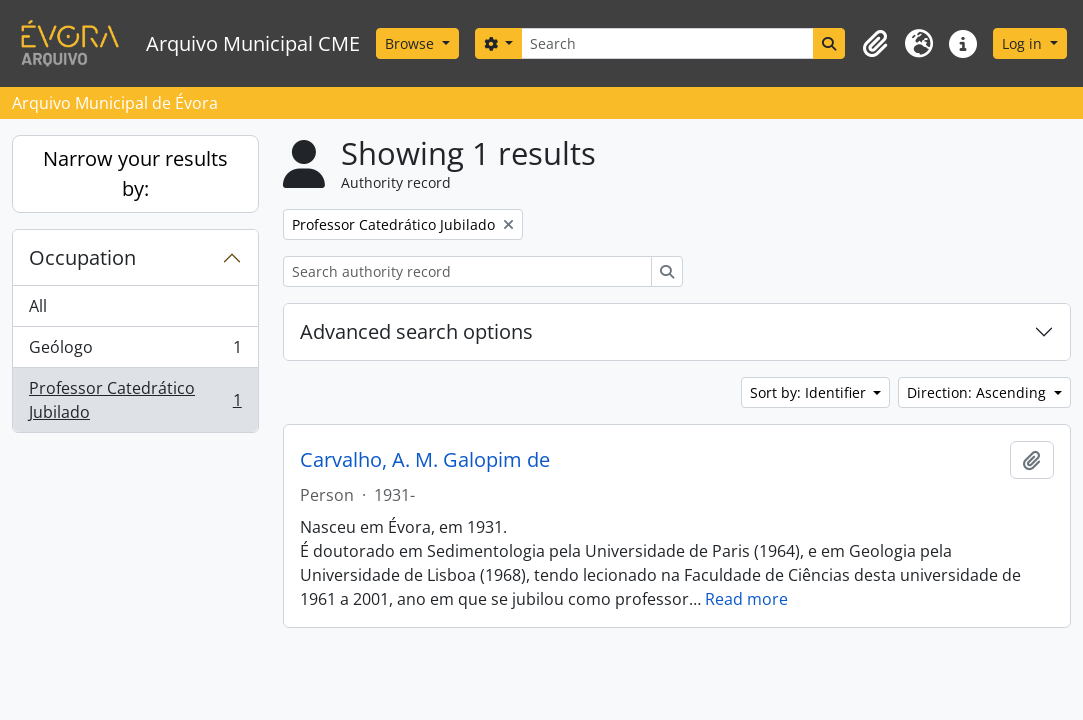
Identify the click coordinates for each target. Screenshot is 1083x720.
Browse (411, 43)
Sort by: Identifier (810, 392)
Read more (746, 599)
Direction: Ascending (978, 392)
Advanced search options (416, 331)
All (38, 306)
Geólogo (135, 351)
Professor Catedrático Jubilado (135, 400)
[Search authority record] (467, 271)
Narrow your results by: (135, 173)
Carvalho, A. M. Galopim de (425, 460)
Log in (1024, 43)
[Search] (667, 43)
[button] (875, 44)
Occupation (82, 257)
